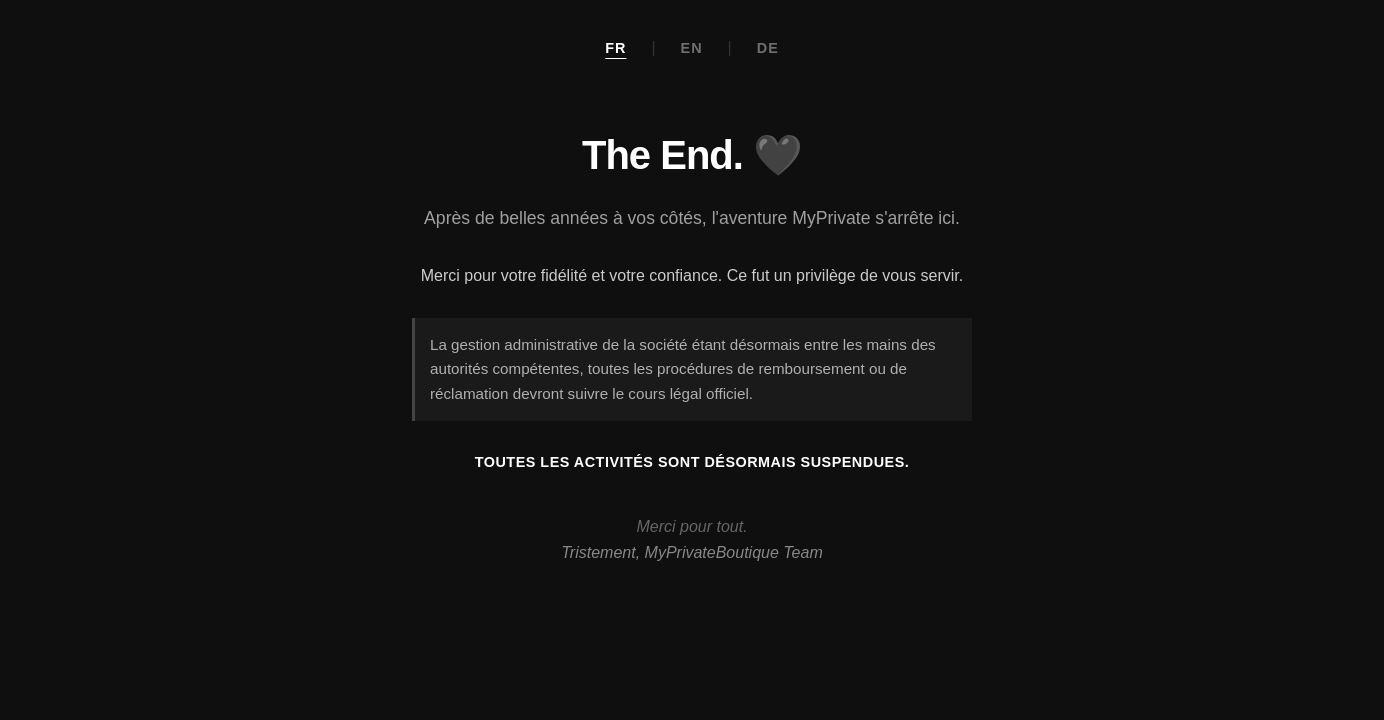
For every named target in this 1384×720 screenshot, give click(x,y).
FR (615, 48)
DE (768, 48)
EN (692, 48)
